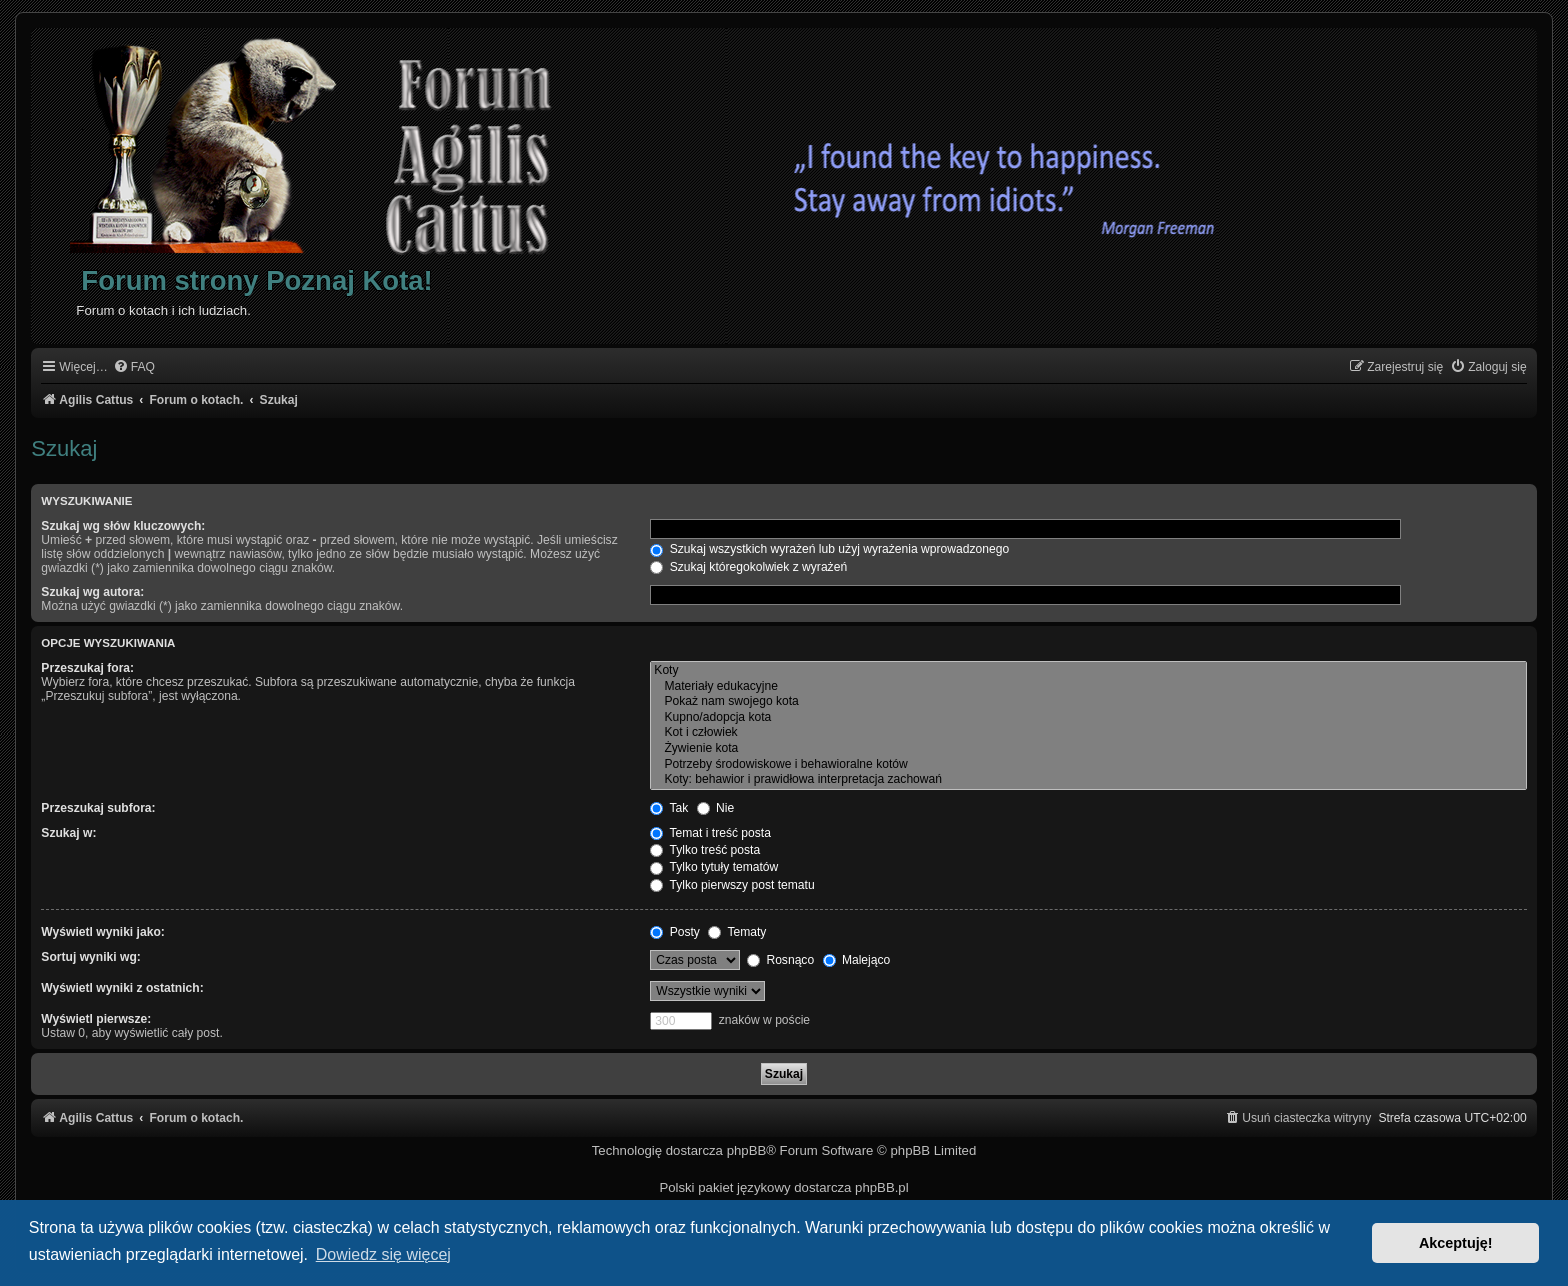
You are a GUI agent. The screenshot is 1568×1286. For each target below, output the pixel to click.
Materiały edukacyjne (1088, 687)
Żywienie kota (1088, 749)
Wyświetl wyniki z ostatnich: (122, 988)
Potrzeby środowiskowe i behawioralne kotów (1088, 765)
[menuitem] (134, 367)
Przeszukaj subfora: (98, 808)
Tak (669, 808)
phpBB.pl (882, 1187)
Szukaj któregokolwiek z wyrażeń (748, 567)
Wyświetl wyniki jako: (102, 932)
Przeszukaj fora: (87, 668)
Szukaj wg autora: (92, 592)
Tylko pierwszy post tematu (732, 885)
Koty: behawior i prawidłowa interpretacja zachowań (1088, 780)
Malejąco (857, 960)
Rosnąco (780, 960)
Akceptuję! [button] (1456, 1243)
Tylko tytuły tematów (714, 867)
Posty (675, 932)
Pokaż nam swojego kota (1088, 702)
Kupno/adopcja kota (1088, 718)
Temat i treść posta (710, 833)
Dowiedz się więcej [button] (383, 1254)
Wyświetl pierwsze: (96, 1019)
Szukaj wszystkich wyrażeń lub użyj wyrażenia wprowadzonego (829, 549)
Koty (1088, 671)
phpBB (747, 1150)
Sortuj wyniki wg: (90, 957)
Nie (716, 808)
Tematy (737, 932)
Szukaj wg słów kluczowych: (123, 526)
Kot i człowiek (1088, 733)
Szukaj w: (68, 833)
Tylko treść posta (705, 850)
